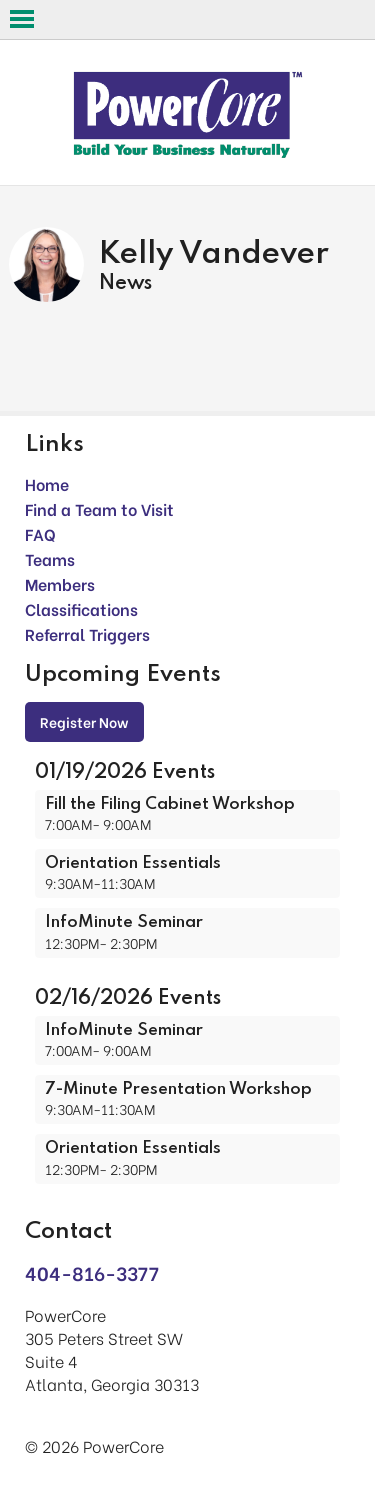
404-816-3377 (92, 1272)
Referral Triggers (87, 633)
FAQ (40, 533)
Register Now (84, 721)
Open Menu (22, 19)
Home (47, 483)
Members (60, 583)
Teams (50, 558)
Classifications (81, 608)
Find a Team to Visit (99, 508)
